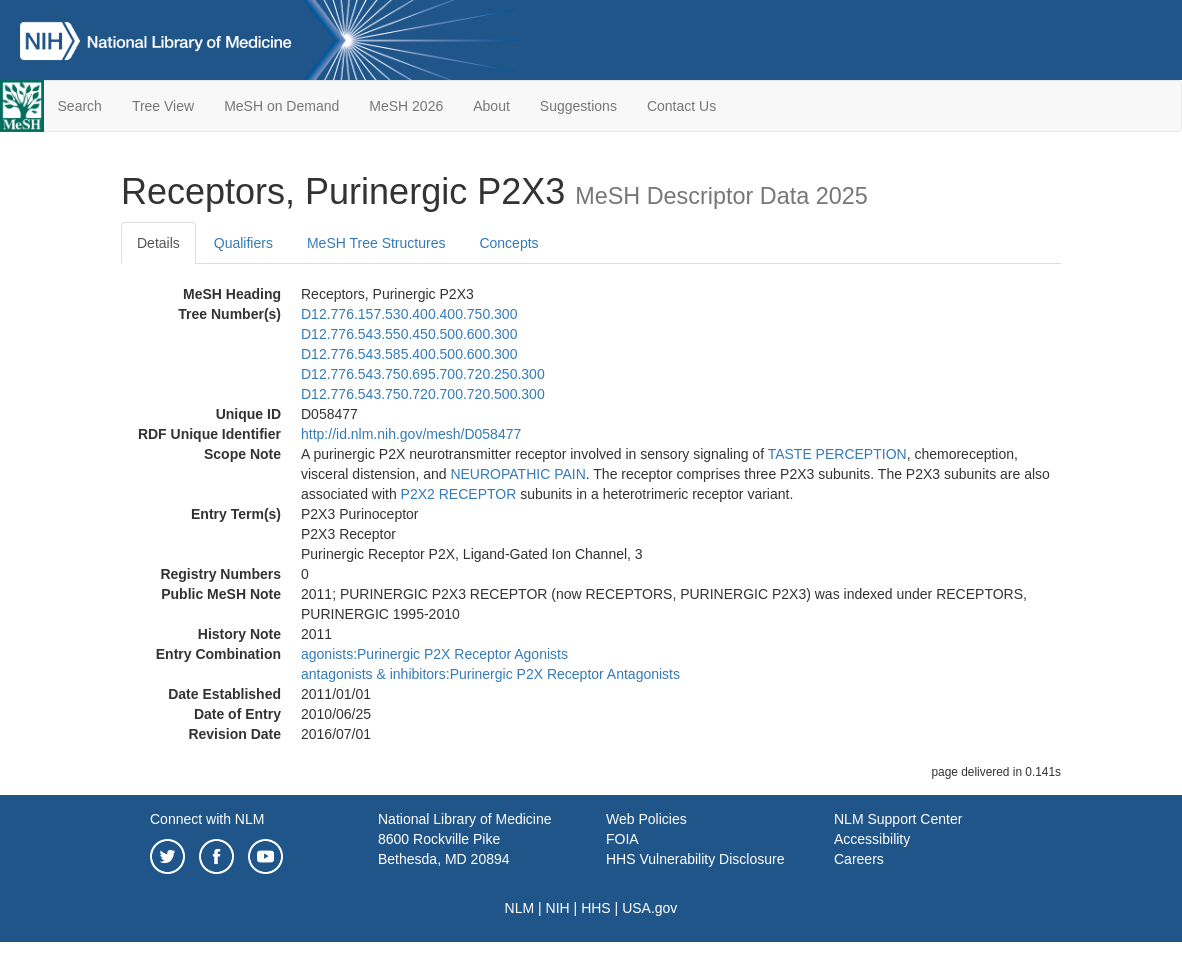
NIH (558, 908)
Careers (859, 859)
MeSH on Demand (281, 106)
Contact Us (681, 106)
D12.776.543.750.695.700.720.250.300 (423, 374)
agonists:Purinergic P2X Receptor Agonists (434, 654)
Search (80, 106)
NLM (520, 908)
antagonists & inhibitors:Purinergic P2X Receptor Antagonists (490, 674)
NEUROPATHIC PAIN (517, 474)
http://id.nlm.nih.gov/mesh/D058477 (411, 434)
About (491, 106)
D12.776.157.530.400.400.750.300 (409, 314)
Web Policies (646, 819)
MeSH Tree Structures (376, 243)
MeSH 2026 (406, 106)
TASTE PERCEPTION (837, 454)
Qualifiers (243, 243)
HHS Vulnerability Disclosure (695, 859)
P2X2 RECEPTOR (459, 494)
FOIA (622, 839)
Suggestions (578, 106)
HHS (596, 908)
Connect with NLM (207, 819)
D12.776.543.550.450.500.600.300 (409, 334)
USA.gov (649, 908)
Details (158, 243)
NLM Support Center (898, 819)
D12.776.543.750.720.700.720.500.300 (423, 394)
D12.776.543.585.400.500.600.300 (409, 354)
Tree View (163, 106)
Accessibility (872, 839)
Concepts (508, 243)
